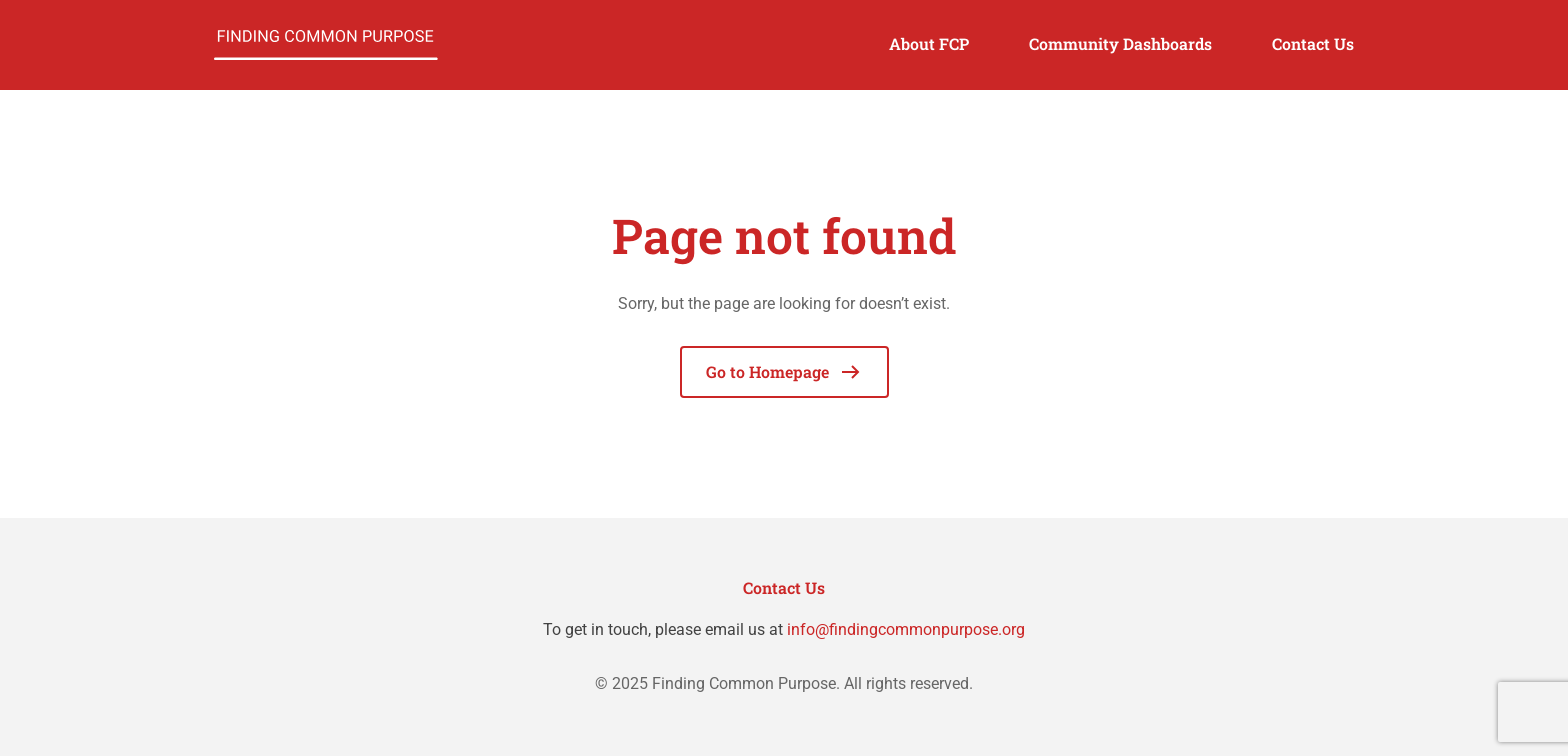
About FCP (929, 43)
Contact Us (1313, 43)
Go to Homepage (784, 372)
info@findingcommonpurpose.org (906, 629)
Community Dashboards (1120, 43)
